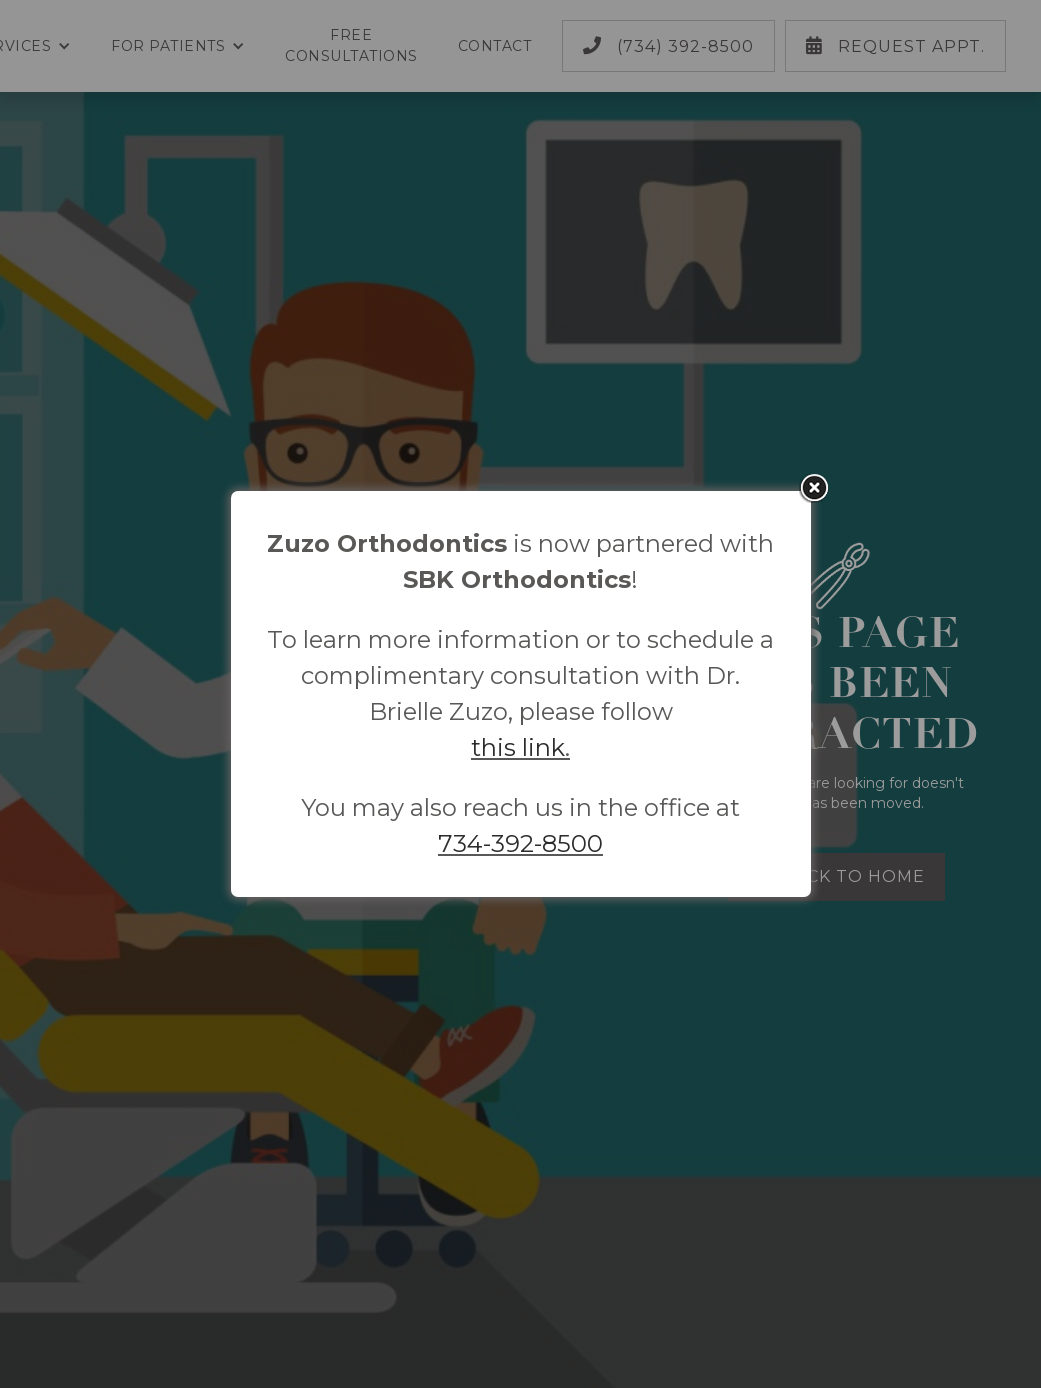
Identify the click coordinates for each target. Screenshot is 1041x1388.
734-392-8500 (520, 843)
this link (518, 747)
